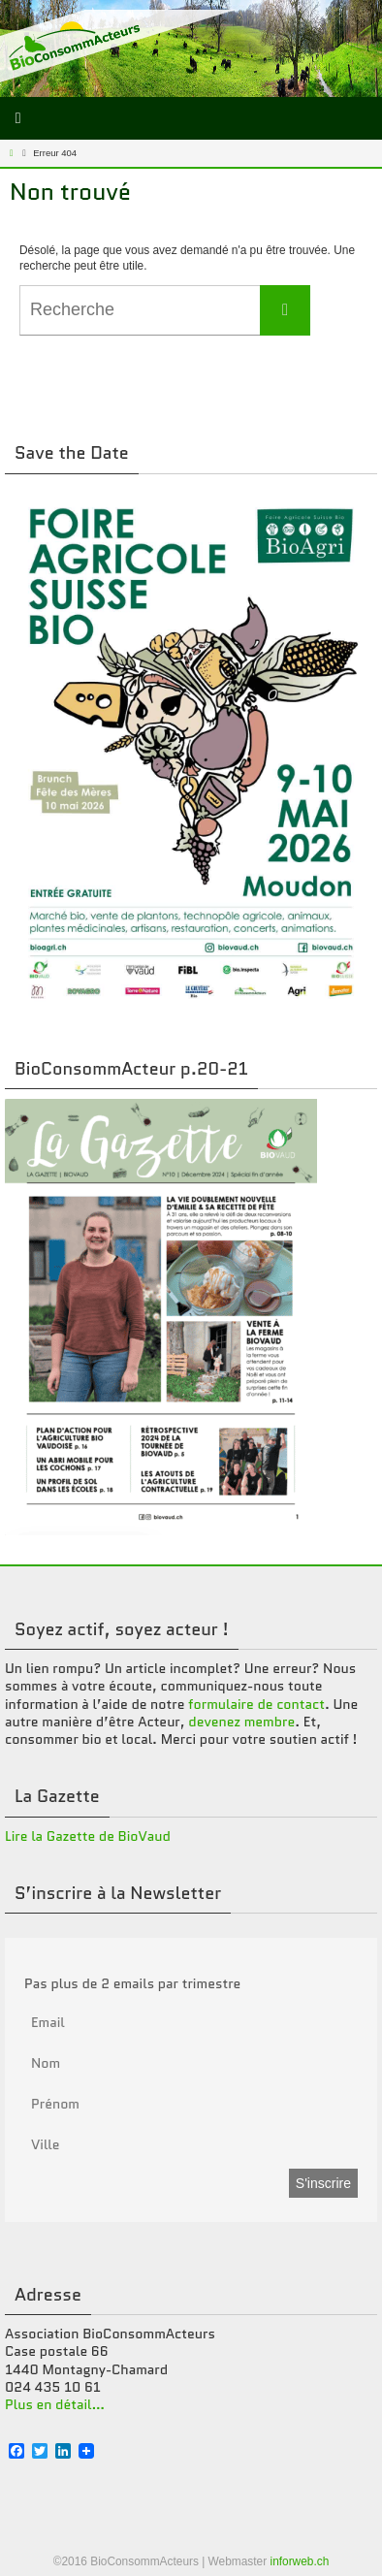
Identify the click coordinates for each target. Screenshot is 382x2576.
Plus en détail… (55, 2404)
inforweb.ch (299, 2561)
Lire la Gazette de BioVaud (88, 1836)
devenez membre (241, 1721)
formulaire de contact (256, 1704)
